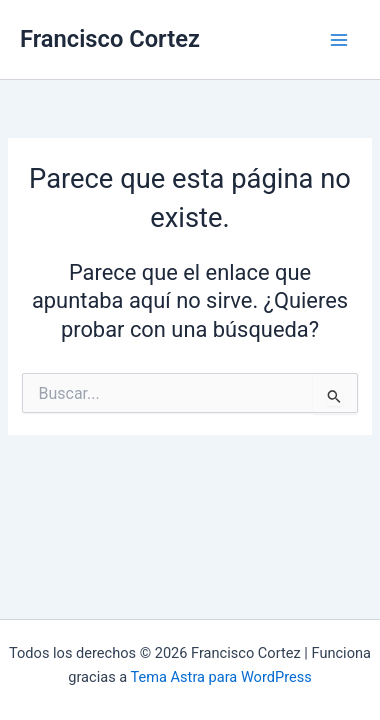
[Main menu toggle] (339, 40)
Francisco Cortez (110, 39)
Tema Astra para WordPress (221, 677)
